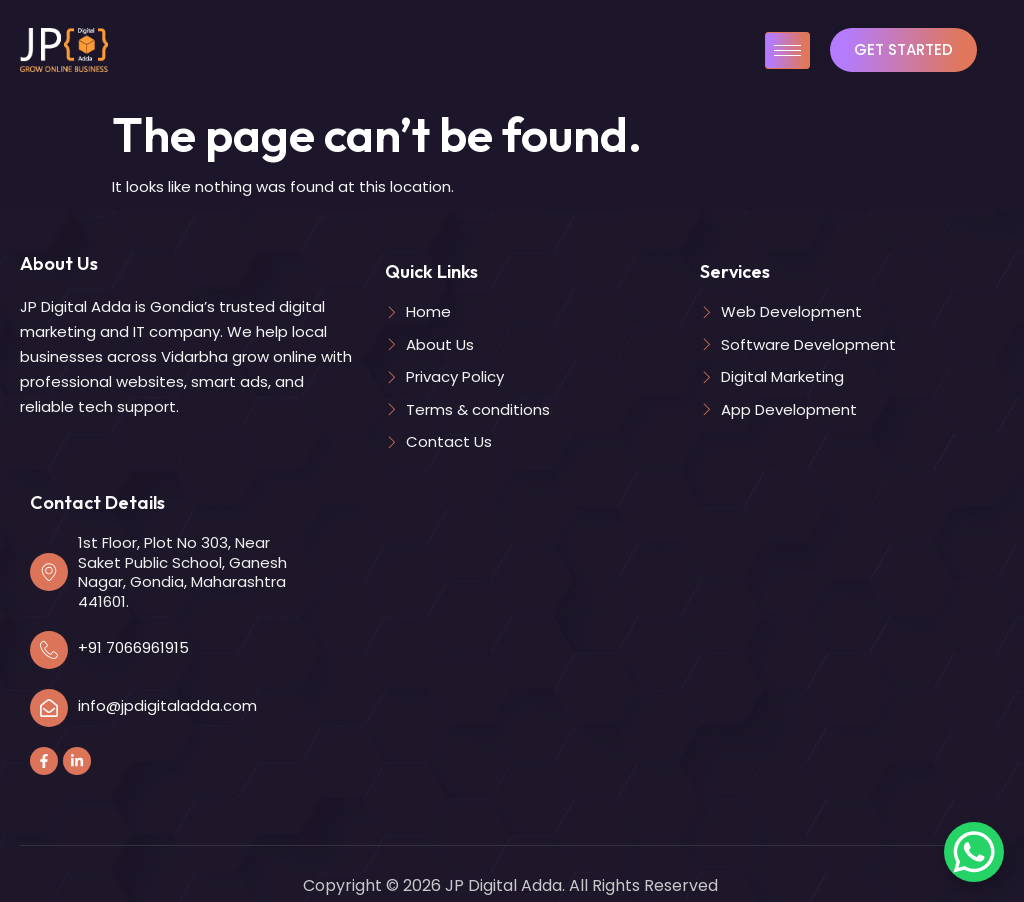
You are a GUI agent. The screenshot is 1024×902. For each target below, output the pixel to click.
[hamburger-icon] (787, 50)
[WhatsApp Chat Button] (974, 852)
